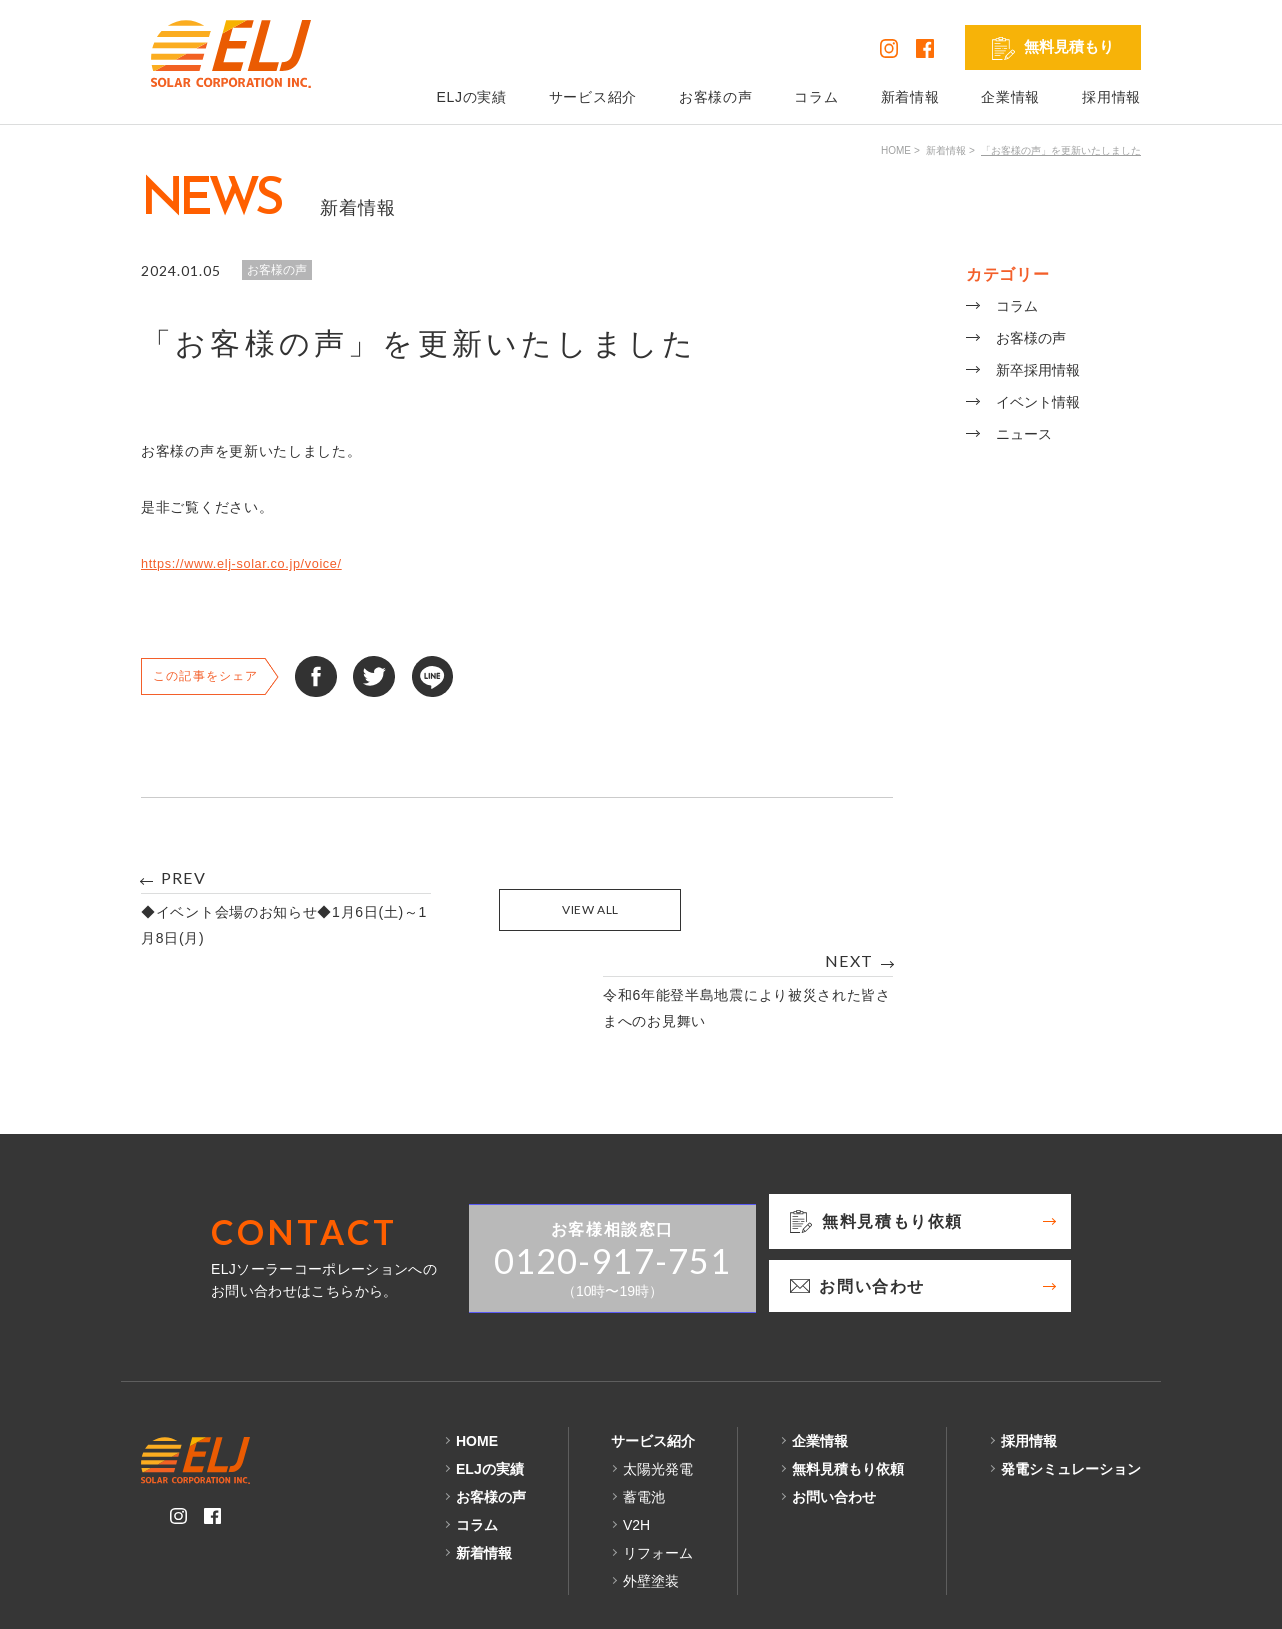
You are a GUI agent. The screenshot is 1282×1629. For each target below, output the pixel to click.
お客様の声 (716, 97)
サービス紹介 (593, 97)
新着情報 (910, 97)
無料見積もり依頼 (848, 1386)
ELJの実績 (471, 97)
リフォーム (658, 1470)
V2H (636, 1442)
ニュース (1024, 434)
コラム (816, 97)
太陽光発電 (658, 1386)
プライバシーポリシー (213, 1598)
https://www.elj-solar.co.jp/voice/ (251, 563)
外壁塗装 (651, 1498)
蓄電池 (644, 1414)
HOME (896, 150)
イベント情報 (1038, 402)
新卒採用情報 (1038, 370)
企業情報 (1010, 97)
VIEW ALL (517, 909)
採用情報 (1111, 97)
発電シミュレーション (1071, 1386)
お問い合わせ (834, 1414)
